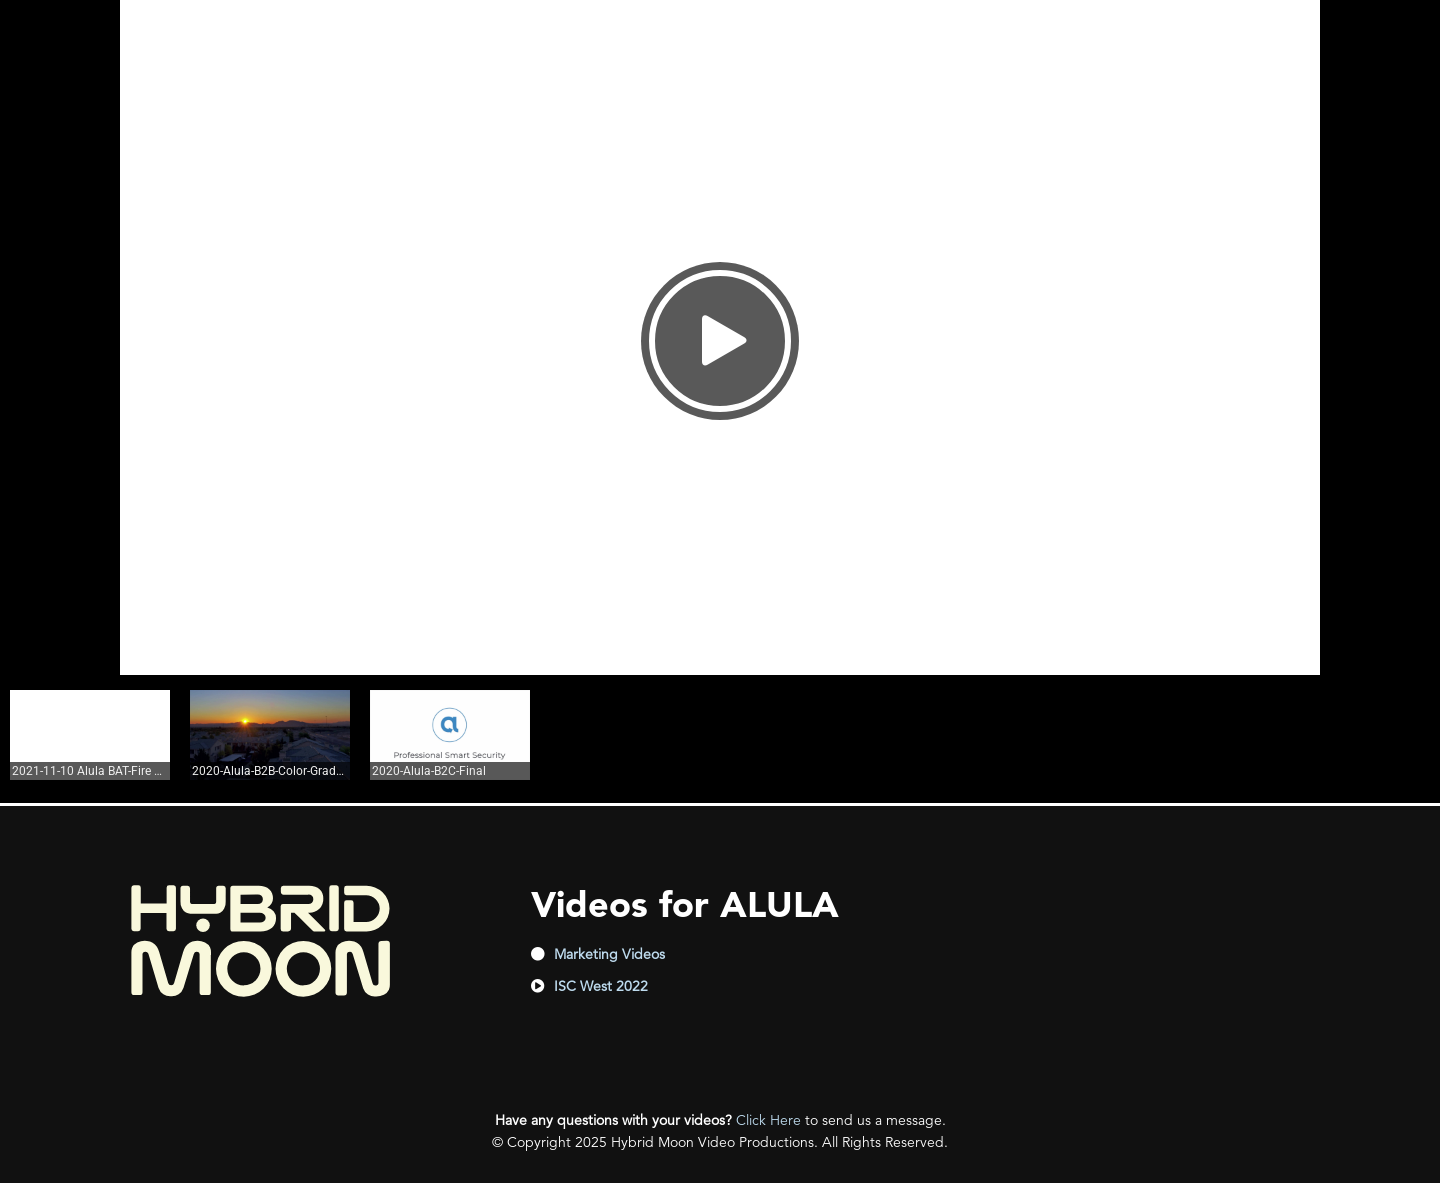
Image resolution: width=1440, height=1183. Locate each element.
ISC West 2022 (601, 986)
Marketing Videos (609, 954)
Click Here (768, 1120)
